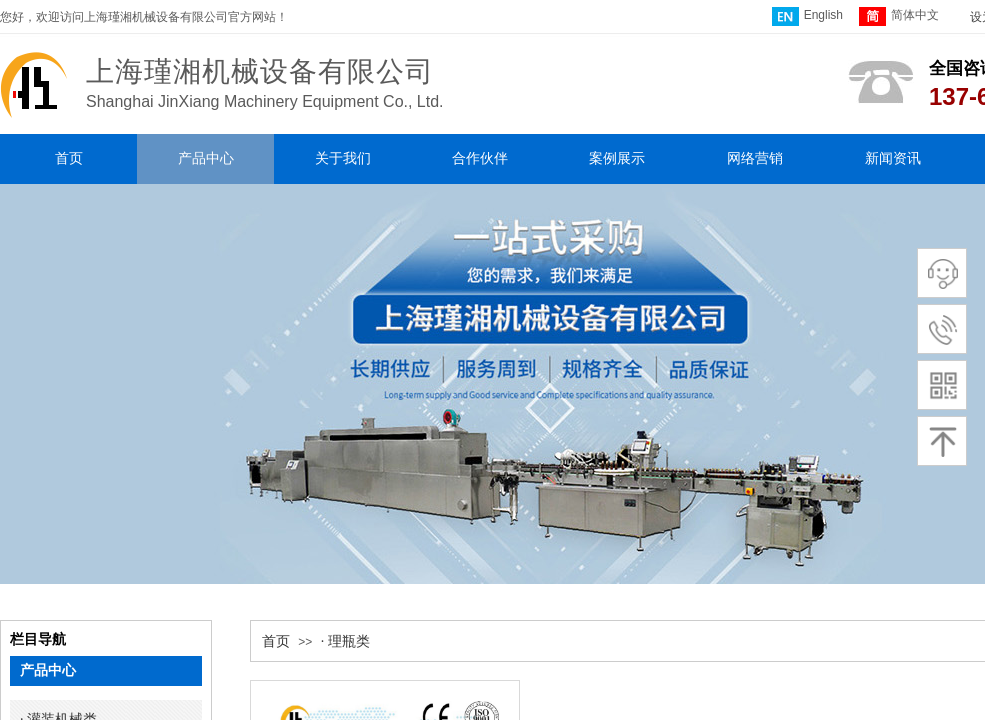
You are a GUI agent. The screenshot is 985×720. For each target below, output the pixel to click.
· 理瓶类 (345, 641)
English (807, 16)
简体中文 (899, 16)
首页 (276, 641)
